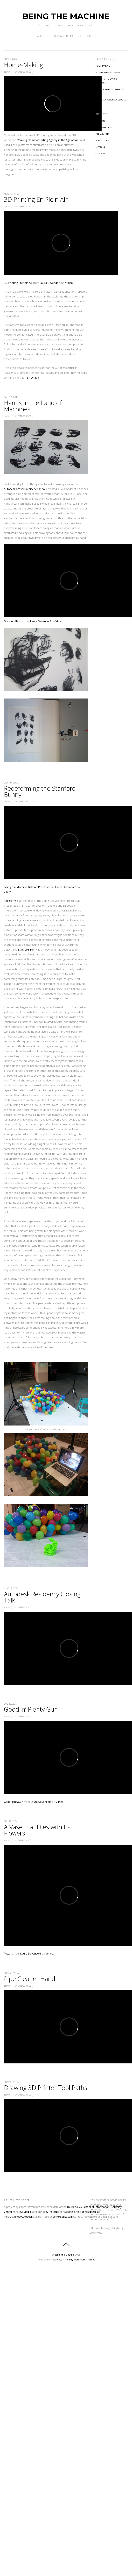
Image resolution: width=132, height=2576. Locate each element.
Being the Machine (64, 2254)
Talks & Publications (66, 36)
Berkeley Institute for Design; (55, 2212)
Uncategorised (22, 71)
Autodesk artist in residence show (24, 489)
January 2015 (102, 134)
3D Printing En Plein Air (36, 199)
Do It (90, 36)
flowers (8, 1953)
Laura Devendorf (50, 283)
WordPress (56, 2259)
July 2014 (100, 147)
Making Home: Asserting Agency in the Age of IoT (48, 140)
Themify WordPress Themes (79, 2259)
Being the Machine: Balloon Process (26, 887)
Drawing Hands (13, 621)
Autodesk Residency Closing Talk (42, 1597)
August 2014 (102, 140)
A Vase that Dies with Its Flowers (37, 1830)
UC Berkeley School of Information (88, 2207)
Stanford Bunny (27, 949)
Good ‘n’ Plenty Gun (31, 1709)
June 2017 (100, 121)
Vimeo (69, 283)
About (41, 36)
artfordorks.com (63, 2216)
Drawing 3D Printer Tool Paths (45, 2087)
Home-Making (23, 64)
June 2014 (100, 153)
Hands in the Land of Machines (33, 405)
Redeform (10, 901)
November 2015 (104, 127)
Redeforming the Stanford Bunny (40, 791)
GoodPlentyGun (13, 1802)
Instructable (32, 377)
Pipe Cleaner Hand (29, 1978)
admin (7, 71)
